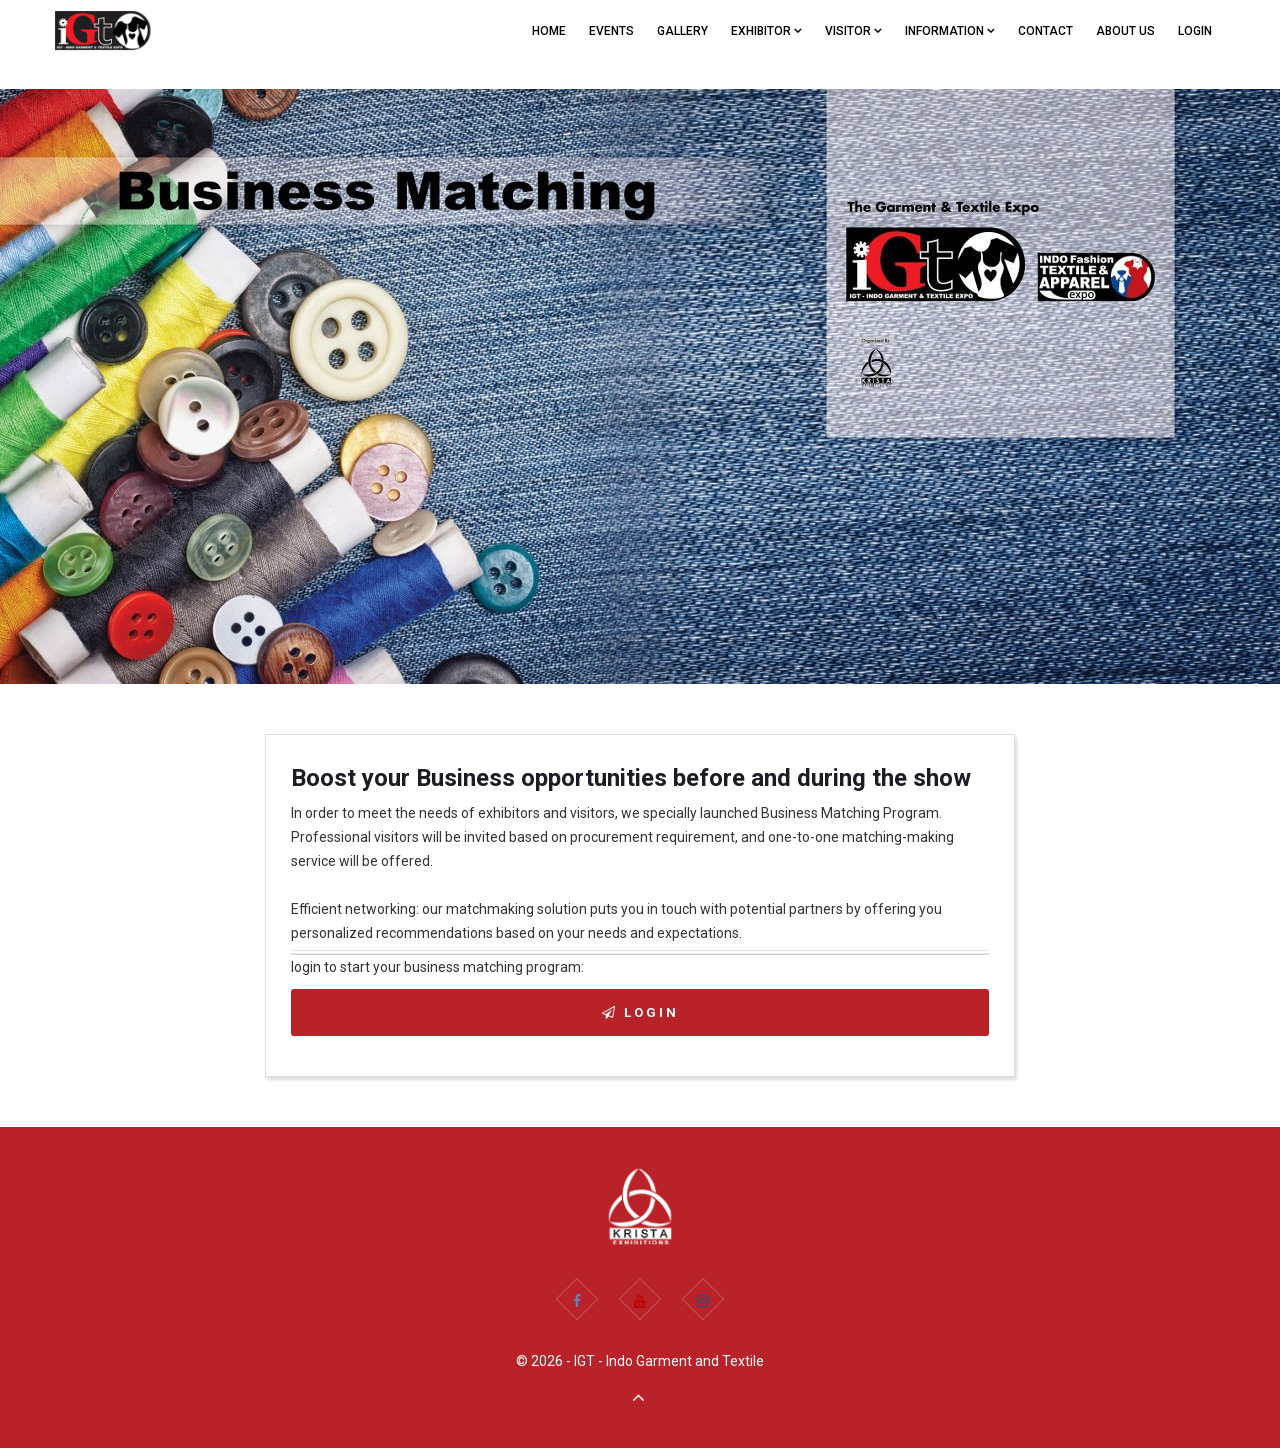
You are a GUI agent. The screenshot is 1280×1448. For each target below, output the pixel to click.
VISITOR (853, 31)
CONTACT (1045, 31)
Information (950, 31)
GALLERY (682, 31)
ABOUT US (1125, 31)
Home (549, 31)
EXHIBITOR (766, 31)
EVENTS (611, 31)
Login (1195, 31)
